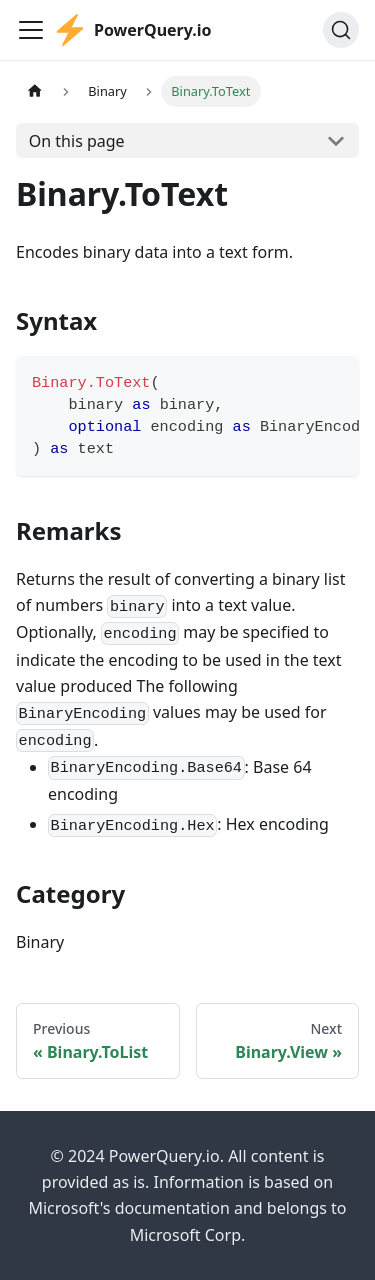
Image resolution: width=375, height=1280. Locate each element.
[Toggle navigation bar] (31, 30)
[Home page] (35, 91)
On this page (77, 141)
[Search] (341, 30)
